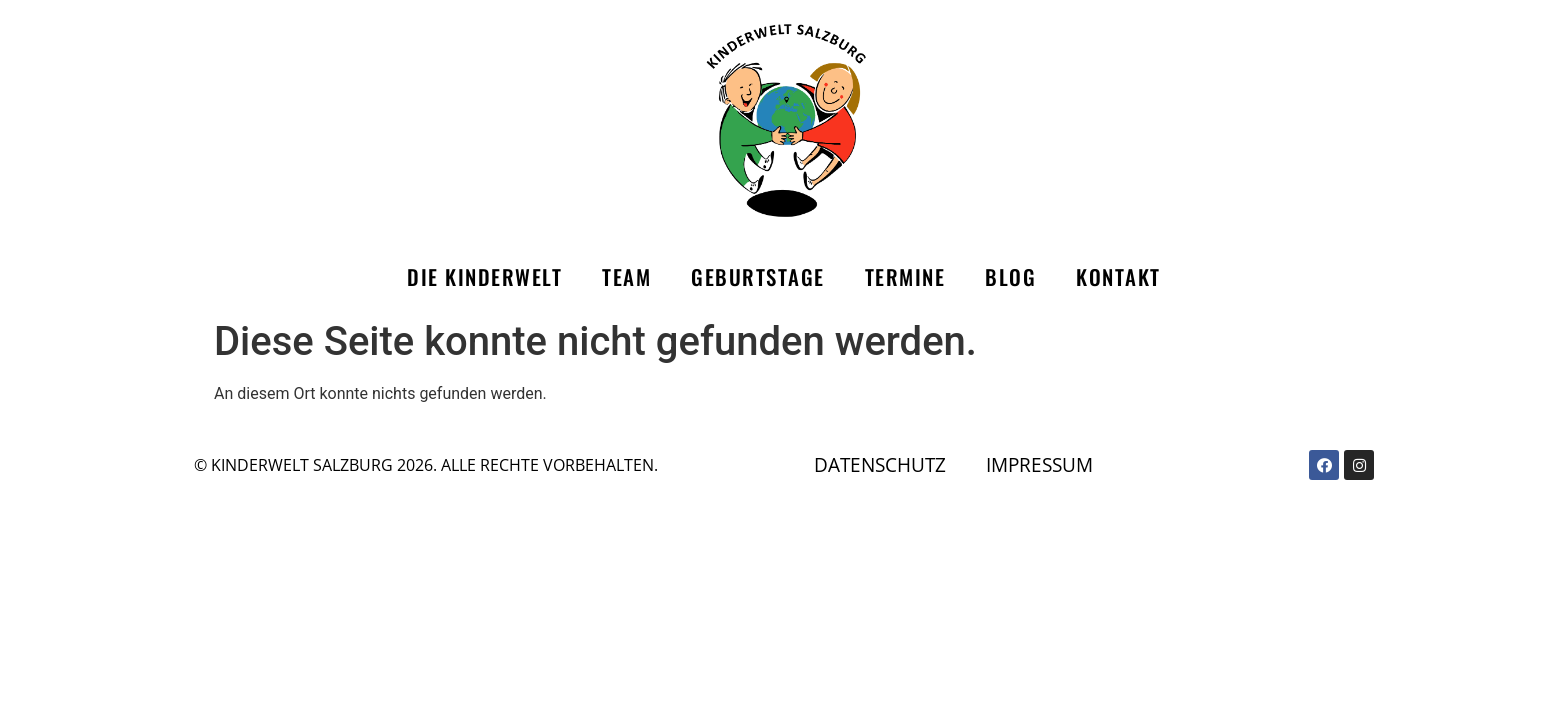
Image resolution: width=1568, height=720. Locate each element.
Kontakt (1118, 276)
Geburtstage (758, 276)
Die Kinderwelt (484, 276)
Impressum (1039, 464)
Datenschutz (880, 464)
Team (626, 276)
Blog (1010, 276)
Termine (905, 276)
